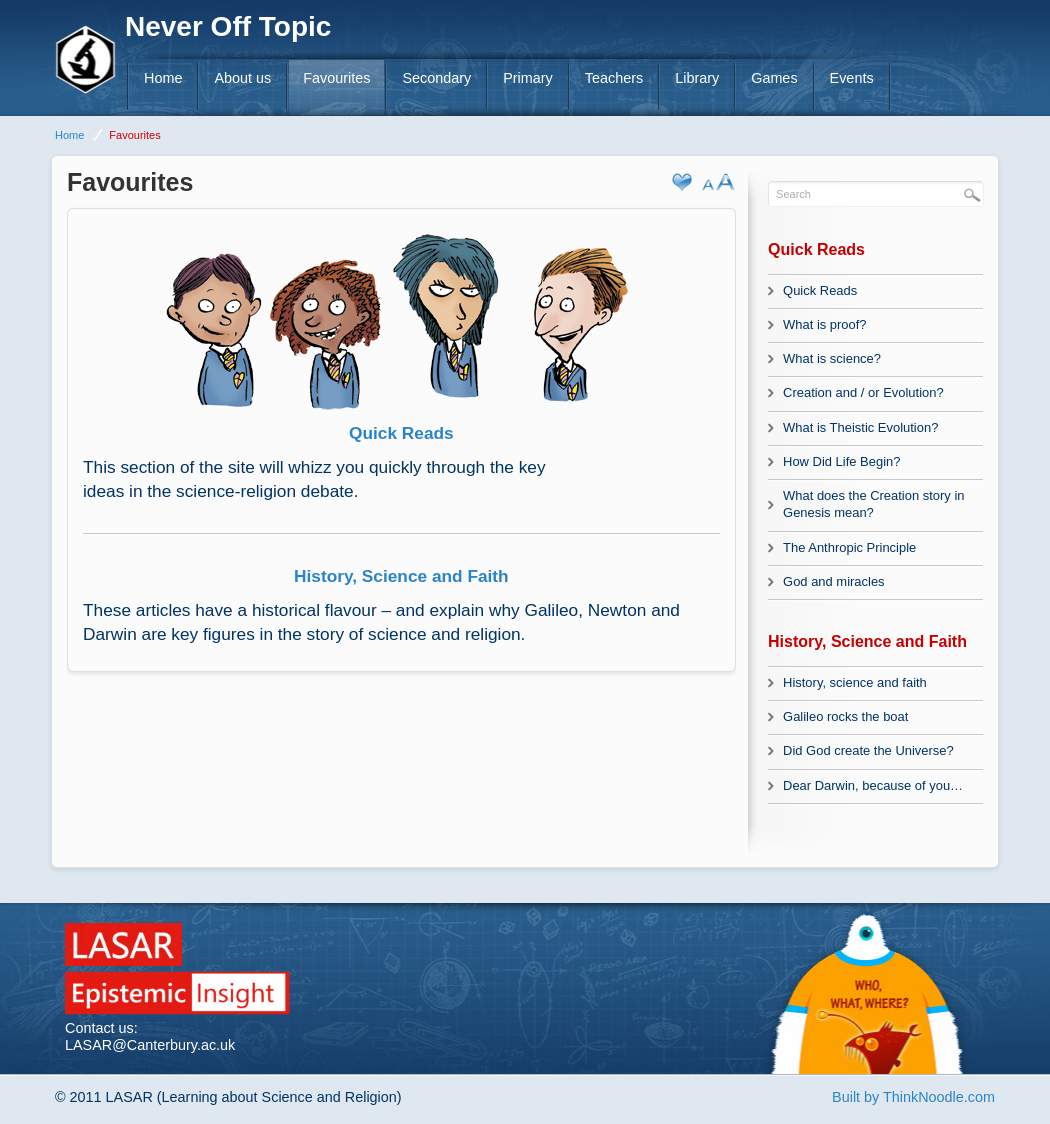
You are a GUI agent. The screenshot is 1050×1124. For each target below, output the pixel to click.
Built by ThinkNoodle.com (913, 1097)
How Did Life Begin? (841, 461)
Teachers (614, 78)
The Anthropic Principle (849, 547)
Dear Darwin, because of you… (873, 785)
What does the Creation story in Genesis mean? (873, 504)
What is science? (832, 358)
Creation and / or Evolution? (863, 392)
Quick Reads (820, 290)
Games (774, 78)
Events (852, 78)
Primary (528, 78)
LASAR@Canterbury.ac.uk (150, 1045)
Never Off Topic (228, 26)
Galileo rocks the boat (845, 716)
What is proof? (825, 324)
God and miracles (834, 581)
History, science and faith (855, 682)
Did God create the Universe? (868, 750)
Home (163, 78)
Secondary (436, 78)
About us (242, 78)
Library (697, 78)
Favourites (336, 78)
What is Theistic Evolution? (860, 427)
